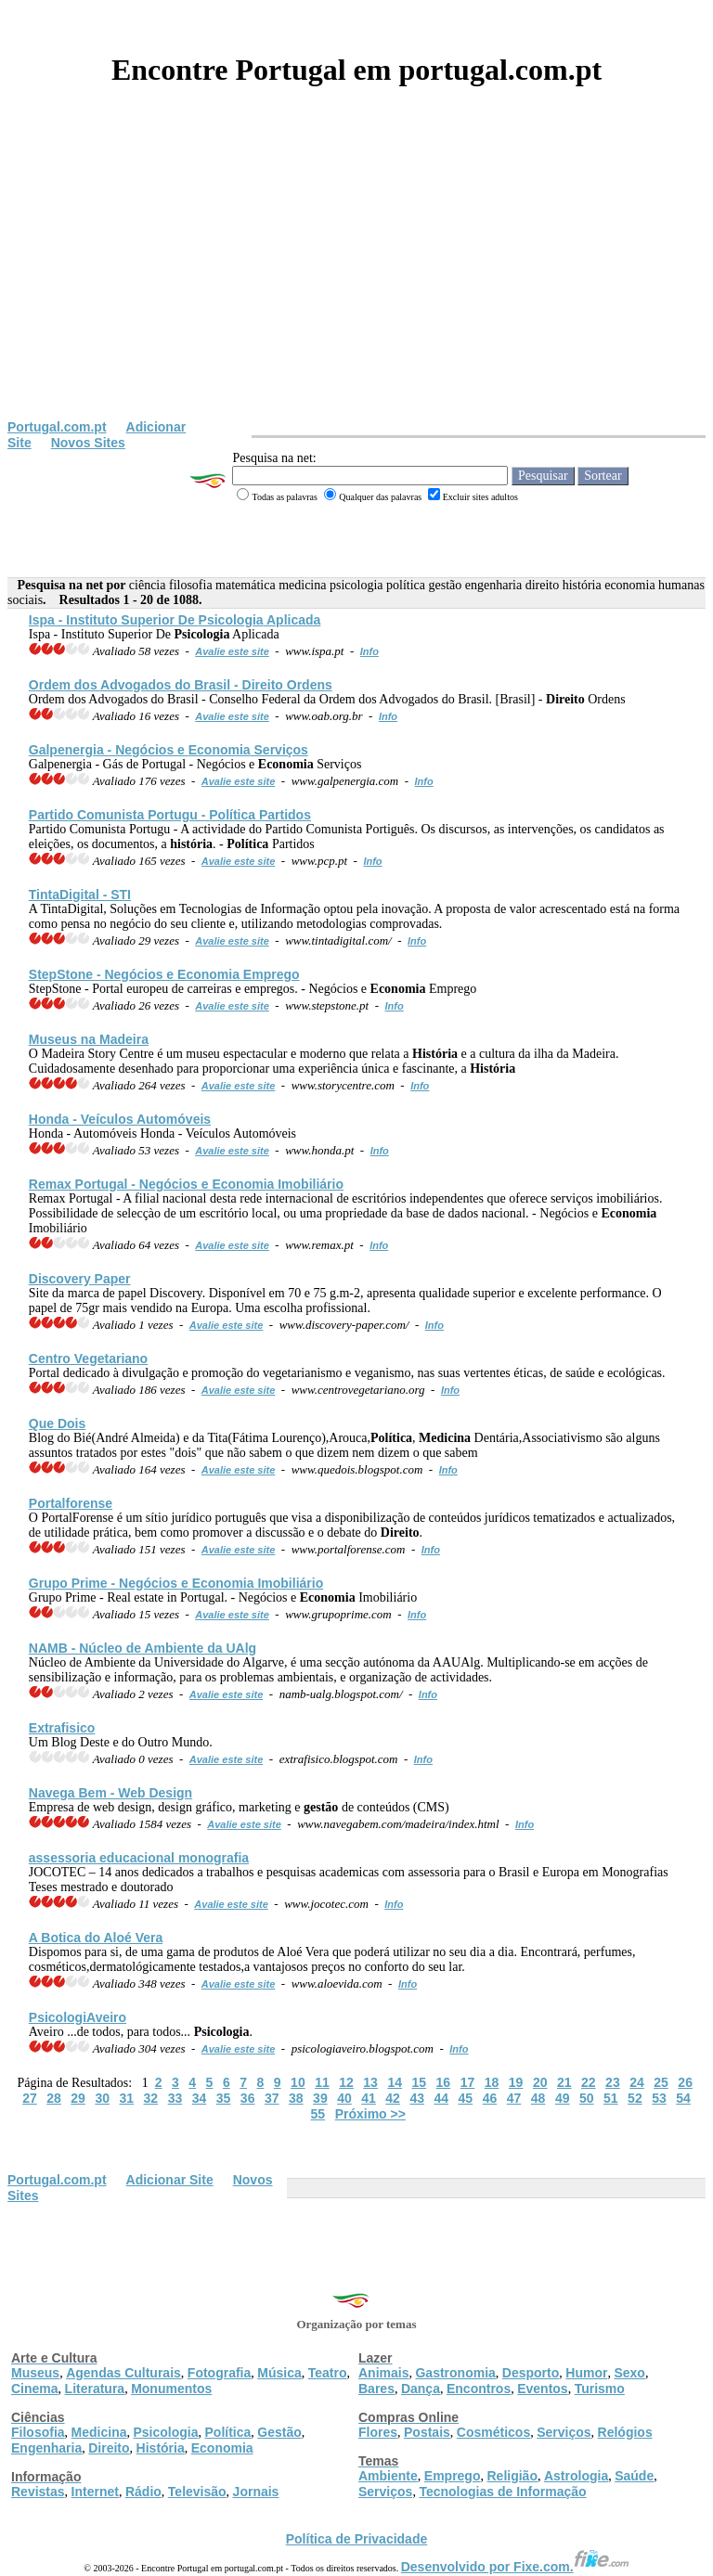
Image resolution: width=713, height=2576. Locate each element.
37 (272, 2098)
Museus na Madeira (89, 1039)
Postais (427, 2432)
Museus (35, 2372)
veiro (77, 2017)
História (160, 2448)
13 (370, 2082)
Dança (420, 2388)
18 (492, 2082)
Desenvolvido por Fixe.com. (515, 2566)
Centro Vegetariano (88, 1358)
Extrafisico (62, 1727)
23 (612, 2082)
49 (562, 2098)
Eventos (542, 2388)
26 (685, 2082)
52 (635, 2098)
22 (588, 2082)
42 (392, 2098)
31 (126, 2098)
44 (441, 2098)
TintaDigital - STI (80, 894)
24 (636, 2082)
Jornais (256, 2491)
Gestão (279, 2432)
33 (175, 2098)
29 (78, 2098)
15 (418, 2082)
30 (102, 2098)
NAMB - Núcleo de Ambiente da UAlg (142, 1648)
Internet (95, 2491)
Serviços (563, 2432)
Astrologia (576, 2475)
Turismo (600, 2388)
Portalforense (70, 1503)
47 (514, 2098)
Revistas (38, 2491)
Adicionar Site (170, 2179)
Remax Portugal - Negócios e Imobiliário (186, 1184)
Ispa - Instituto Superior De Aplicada (175, 619)
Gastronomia (455, 2372)
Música (279, 2372)
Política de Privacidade (357, 2538)
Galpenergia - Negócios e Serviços (168, 749)
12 (346, 2082)
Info (369, 651)
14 (394, 2082)
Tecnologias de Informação (502, 2491)
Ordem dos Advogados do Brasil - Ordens (180, 684)
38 (296, 2098)
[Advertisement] (356, 280)
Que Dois (57, 1423)
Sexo (629, 2372)
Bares (376, 2388)
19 (516, 2082)
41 (368, 2098)
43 (416, 2098)
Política (228, 2432)
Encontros (479, 2388)
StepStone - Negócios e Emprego (164, 974)
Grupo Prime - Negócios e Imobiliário (176, 1583)
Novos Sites (88, 442)
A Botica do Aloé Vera (95, 1937)
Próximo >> (370, 2113)
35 (223, 2098)
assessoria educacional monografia (139, 1857)
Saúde (634, 2475)
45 (466, 2098)
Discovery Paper (80, 1278)
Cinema (34, 2388)
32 (151, 2098)
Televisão (197, 2491)
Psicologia (165, 2432)
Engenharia (46, 2448)
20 (540, 2082)
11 (322, 2082)
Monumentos (171, 2388)
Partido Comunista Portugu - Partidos (170, 814)
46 (490, 2098)
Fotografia (219, 2372)
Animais (383, 2372)
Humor (586, 2372)
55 (318, 2113)
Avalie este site (232, 651)
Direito (108, 2448)
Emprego (452, 2475)
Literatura (95, 2388)
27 (29, 2098)
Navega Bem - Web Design (110, 1792)
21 (564, 2082)
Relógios (625, 2432)
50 (586, 2098)
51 (610, 2098)
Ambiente (388, 2475)
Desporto (530, 2372)
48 (538, 2098)
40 (344, 2098)
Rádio (143, 2491)
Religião (511, 2475)
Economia (222, 2448)
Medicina (99, 2432)
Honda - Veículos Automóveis (120, 1119)
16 (443, 2082)
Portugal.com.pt (57, 426)
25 (661, 2082)
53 (659, 2098)
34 (199, 2098)
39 (320, 2098)
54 (683, 2098)
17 (467, 2082)
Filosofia (38, 2432)
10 (298, 2082)
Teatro (327, 2372)
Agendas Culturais (123, 2372)
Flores (377, 2432)
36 (247, 2098)
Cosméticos (493, 2432)
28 (53, 2098)
